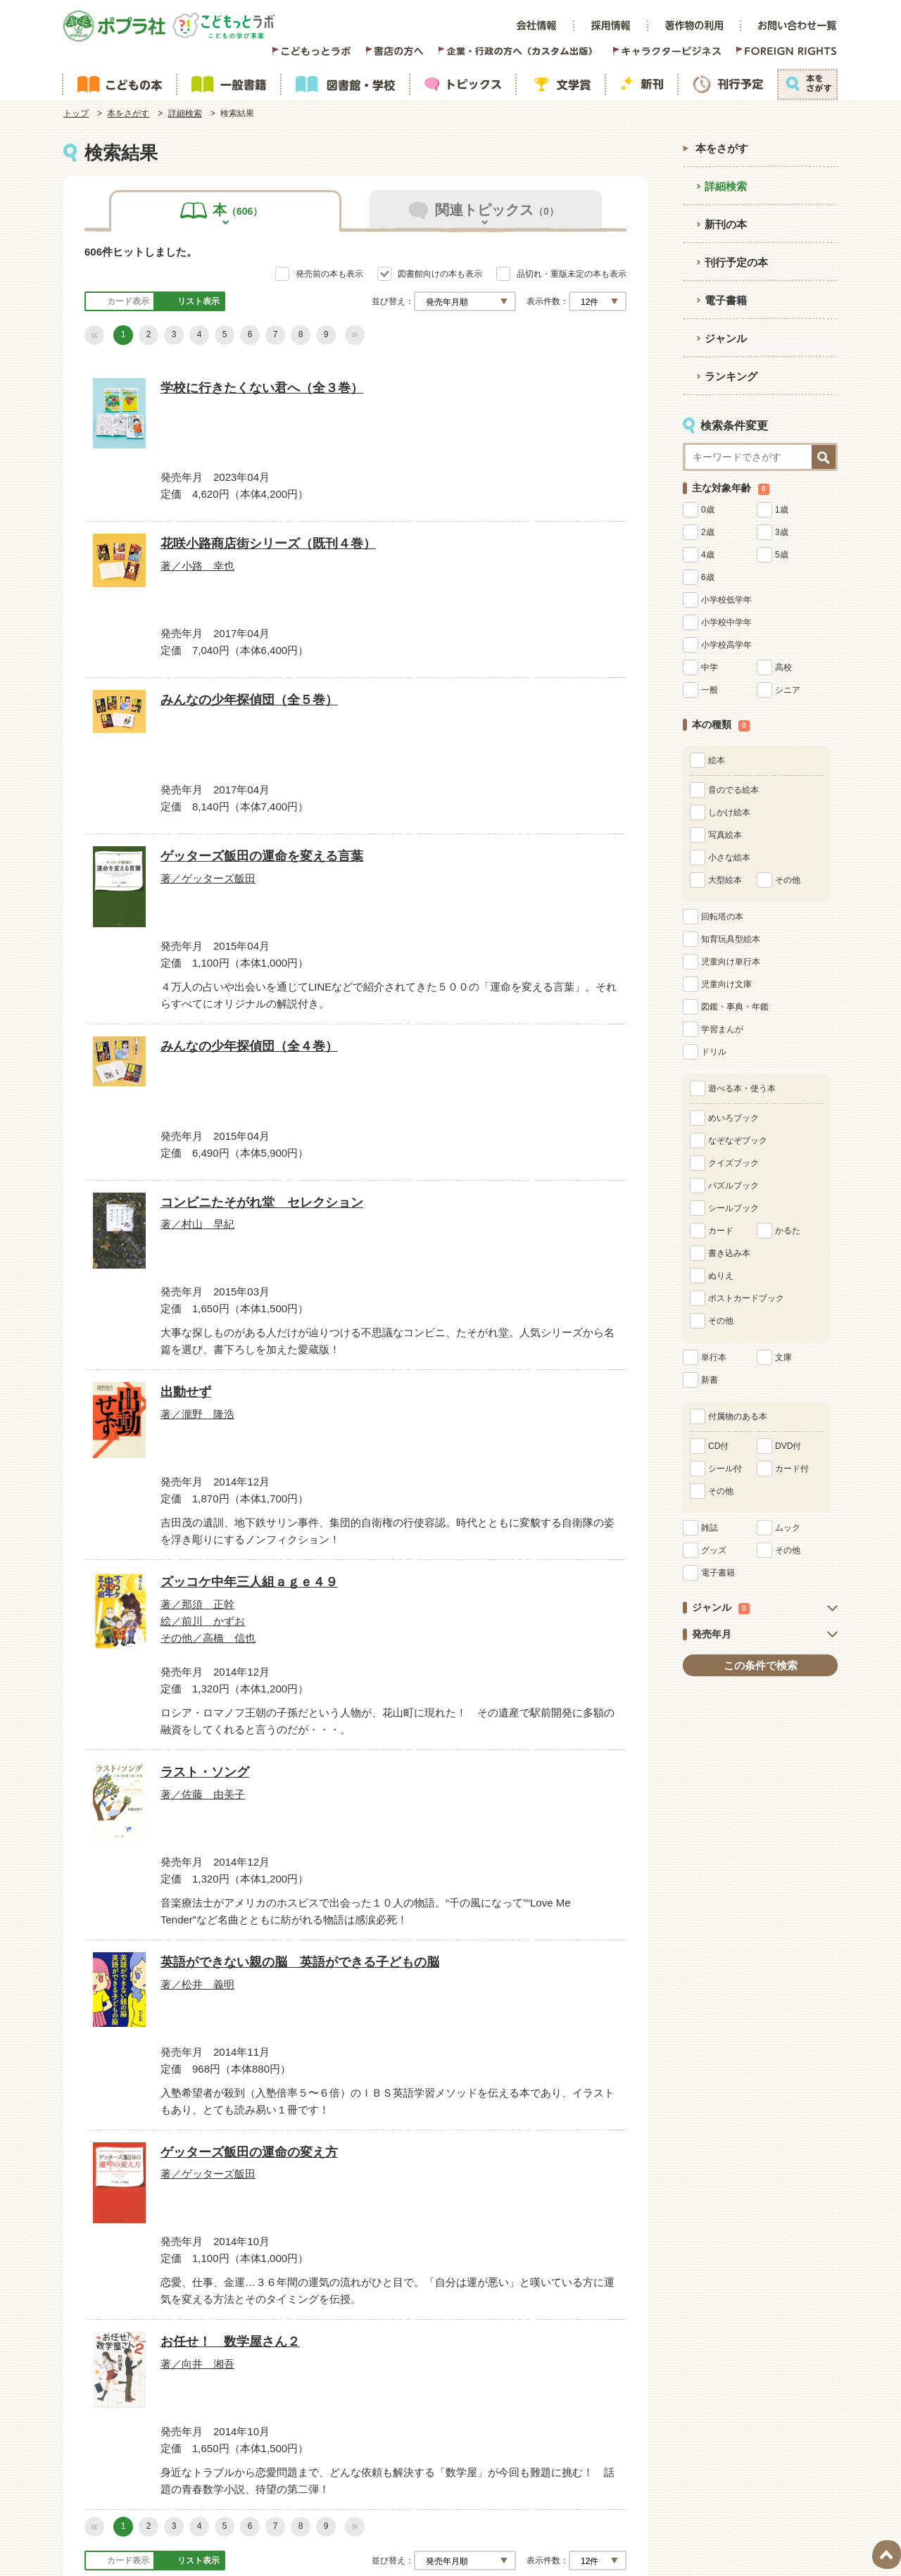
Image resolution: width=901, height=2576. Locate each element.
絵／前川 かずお (312, 1403)
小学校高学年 (726, 645)
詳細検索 (185, 113)
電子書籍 (726, 300)
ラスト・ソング (504, 1349)
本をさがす (128, 113)
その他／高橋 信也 (317, 1416)
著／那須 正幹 (308, 1390)
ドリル (713, 1052)
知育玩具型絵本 (730, 939)
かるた (787, 1231)
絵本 (716, 760)
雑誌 (709, 1528)
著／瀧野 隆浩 (121, 1371)
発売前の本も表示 (329, 274)
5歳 (781, 555)
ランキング (731, 376)
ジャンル (726, 338)
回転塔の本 (722, 917)
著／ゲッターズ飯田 (130, 979)
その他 (787, 880)
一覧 (611, 2191)
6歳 (707, 577)
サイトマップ (315, 2368)
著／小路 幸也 (308, 569)
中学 (709, 667)
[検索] (479, 2426)
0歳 (707, 510)
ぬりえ (720, 1276)
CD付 (718, 1446)
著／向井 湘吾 (494, 1782)
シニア (787, 690)
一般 (709, 690)
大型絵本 (725, 880)
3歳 (781, 532)
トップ (76, 113)
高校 (783, 667)
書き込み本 (729, 1253)
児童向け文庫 (726, 984)
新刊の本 (726, 224)
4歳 (707, 555)
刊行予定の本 (736, 262)
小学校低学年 (726, 600)
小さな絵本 (729, 857)
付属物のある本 (737, 1416)
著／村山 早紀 (494, 979)
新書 (709, 1380)
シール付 (725, 1469)
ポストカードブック (746, 1298)
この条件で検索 (761, 1665)
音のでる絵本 (733, 790)
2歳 (707, 532)
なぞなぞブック (737, 1140)
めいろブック (733, 1118)
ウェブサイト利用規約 (433, 2368)
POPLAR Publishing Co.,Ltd (337, 2546)
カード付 (792, 1469)
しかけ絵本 (729, 812)
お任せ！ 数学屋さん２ (527, 1760)
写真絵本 (725, 835)
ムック (787, 1528)
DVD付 (788, 1446)
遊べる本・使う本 (742, 1088)
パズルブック (733, 1185)
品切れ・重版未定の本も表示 (571, 274)
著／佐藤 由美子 (499, 1371)
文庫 (783, 1357)
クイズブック (733, 1163)
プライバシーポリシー (569, 2368)
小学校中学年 (726, 622)
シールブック (733, 1208)
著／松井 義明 (121, 1800)
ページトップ (886, 2554)
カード (720, 1231)
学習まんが (722, 1029)
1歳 (781, 510)
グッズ (713, 1550)
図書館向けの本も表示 (440, 274)
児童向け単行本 (730, 962)
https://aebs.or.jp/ (563, 2503)
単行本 (713, 1357)
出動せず (114, 1349)
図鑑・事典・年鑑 (735, 1007)
